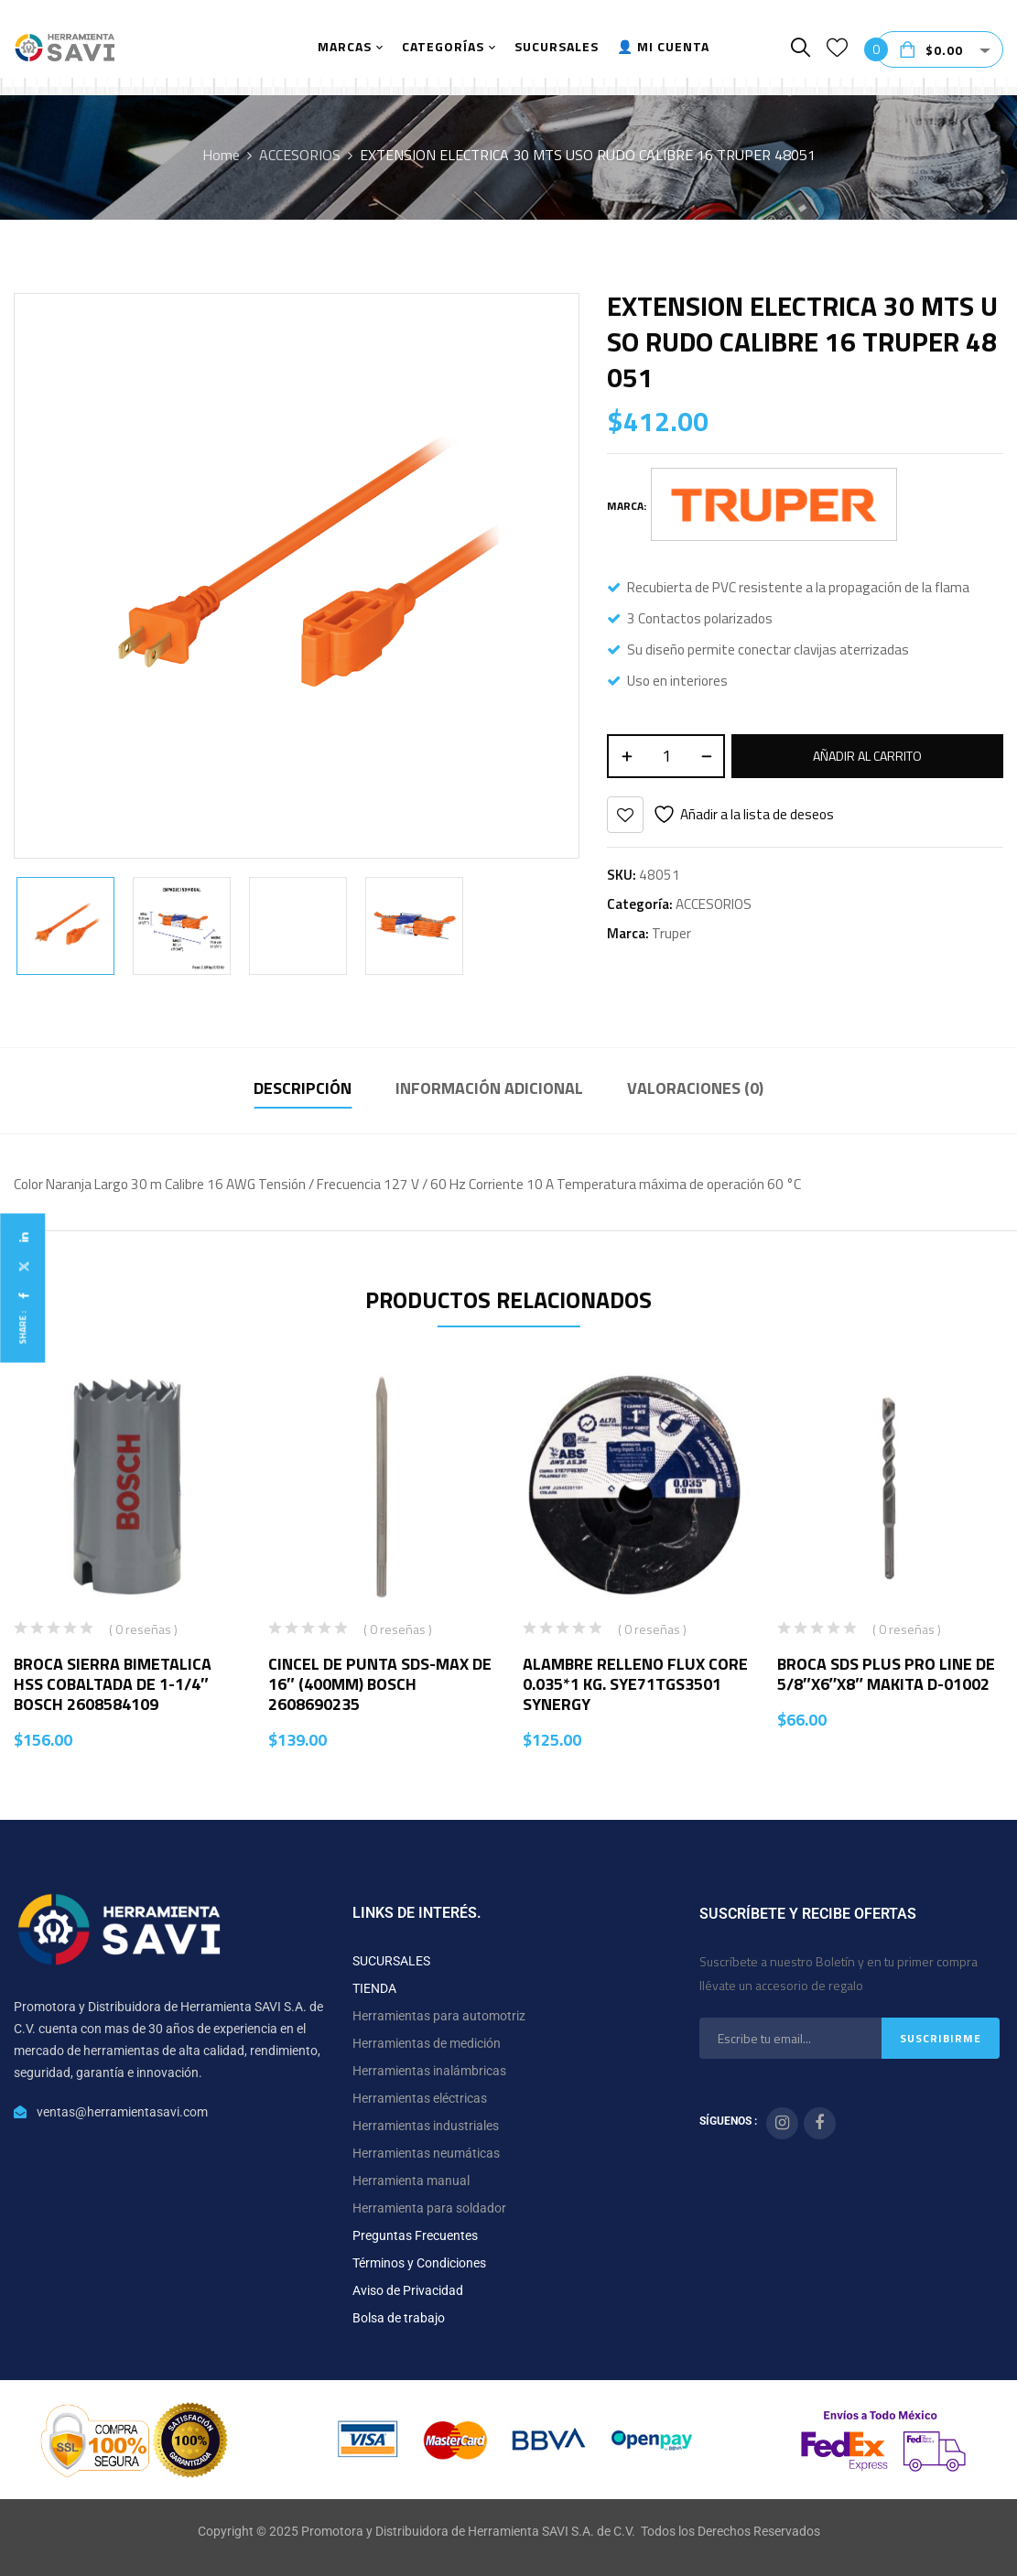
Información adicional (489, 1088)
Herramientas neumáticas (426, 2153)
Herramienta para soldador (429, 2208)
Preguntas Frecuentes (415, 2235)
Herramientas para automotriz (438, 2015)
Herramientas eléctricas (419, 2098)
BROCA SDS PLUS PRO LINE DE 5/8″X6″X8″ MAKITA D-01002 (886, 1673)
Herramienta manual (411, 2180)
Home (221, 155)
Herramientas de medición (426, 2043)
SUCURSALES (391, 1961)
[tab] (303, 1091)
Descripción (303, 1088)
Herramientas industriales (425, 2125)
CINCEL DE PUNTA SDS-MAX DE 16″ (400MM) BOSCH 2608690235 (380, 1683)
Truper (671, 933)
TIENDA (374, 1988)
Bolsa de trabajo (398, 2318)
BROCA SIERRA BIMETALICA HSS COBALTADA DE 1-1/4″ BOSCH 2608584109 (112, 1683)
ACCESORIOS (300, 155)
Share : (22, 1328)
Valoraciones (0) (695, 1088)
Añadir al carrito (867, 755)
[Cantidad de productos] (666, 756)
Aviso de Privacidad (407, 2290)
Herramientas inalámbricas (429, 2070)
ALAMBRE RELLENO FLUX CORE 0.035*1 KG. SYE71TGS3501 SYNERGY (635, 1683)
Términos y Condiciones (419, 2263)
